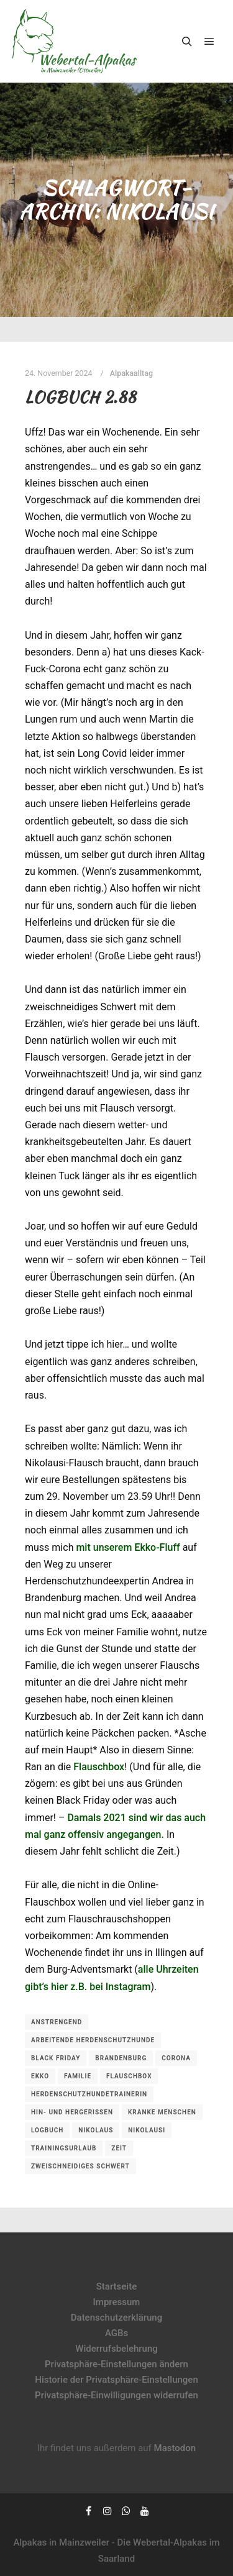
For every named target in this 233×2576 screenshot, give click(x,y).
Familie (77, 2076)
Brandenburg (121, 2058)
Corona (176, 2058)
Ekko (40, 2076)
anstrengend (56, 2022)
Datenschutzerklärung (116, 2317)
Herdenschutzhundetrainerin (89, 2094)
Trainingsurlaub (63, 2148)
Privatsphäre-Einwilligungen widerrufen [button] (116, 2395)
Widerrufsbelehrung (116, 2348)
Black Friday (55, 2058)
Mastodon (175, 2448)
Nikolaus (95, 2130)
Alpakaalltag (131, 373)
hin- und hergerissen (72, 2112)
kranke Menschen (162, 2112)
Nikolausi (146, 2130)
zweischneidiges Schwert (80, 2166)
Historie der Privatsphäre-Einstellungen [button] (116, 2379)
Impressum (116, 2302)
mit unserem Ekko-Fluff (128, 1547)
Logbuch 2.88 (80, 397)
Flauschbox (98, 1767)
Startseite (116, 2286)
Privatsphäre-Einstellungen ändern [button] (116, 2364)
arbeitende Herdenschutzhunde (93, 2040)
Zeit (119, 2148)
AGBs (116, 2333)
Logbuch (47, 2130)
